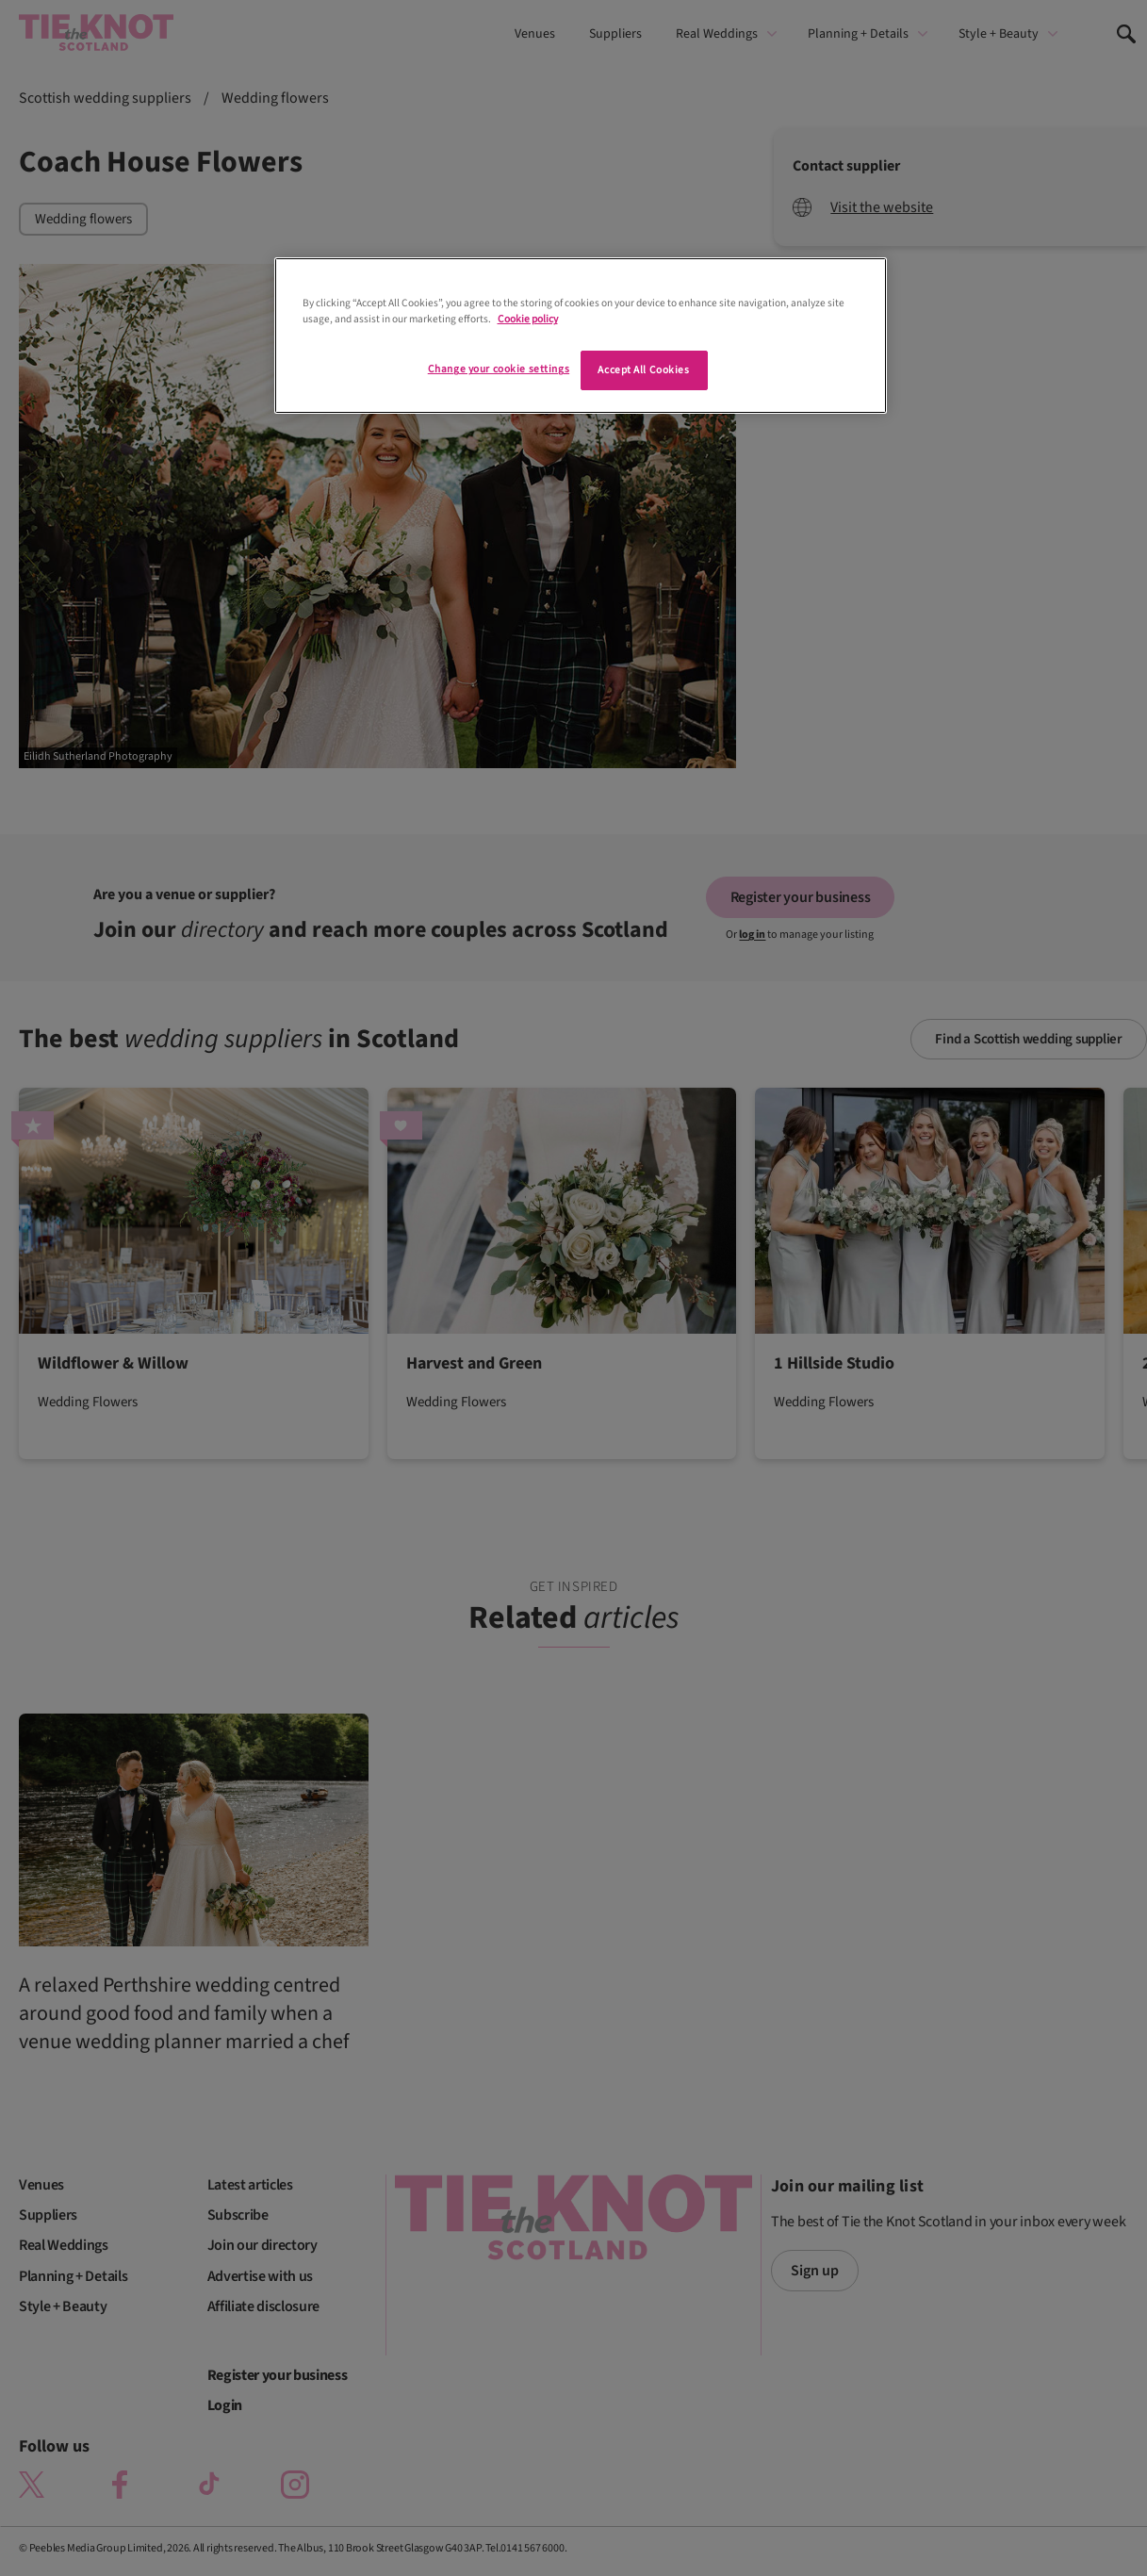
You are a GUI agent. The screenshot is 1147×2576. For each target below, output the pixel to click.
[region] (580, 335)
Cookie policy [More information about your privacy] (528, 319)
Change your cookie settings (498, 369)
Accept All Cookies (643, 370)
